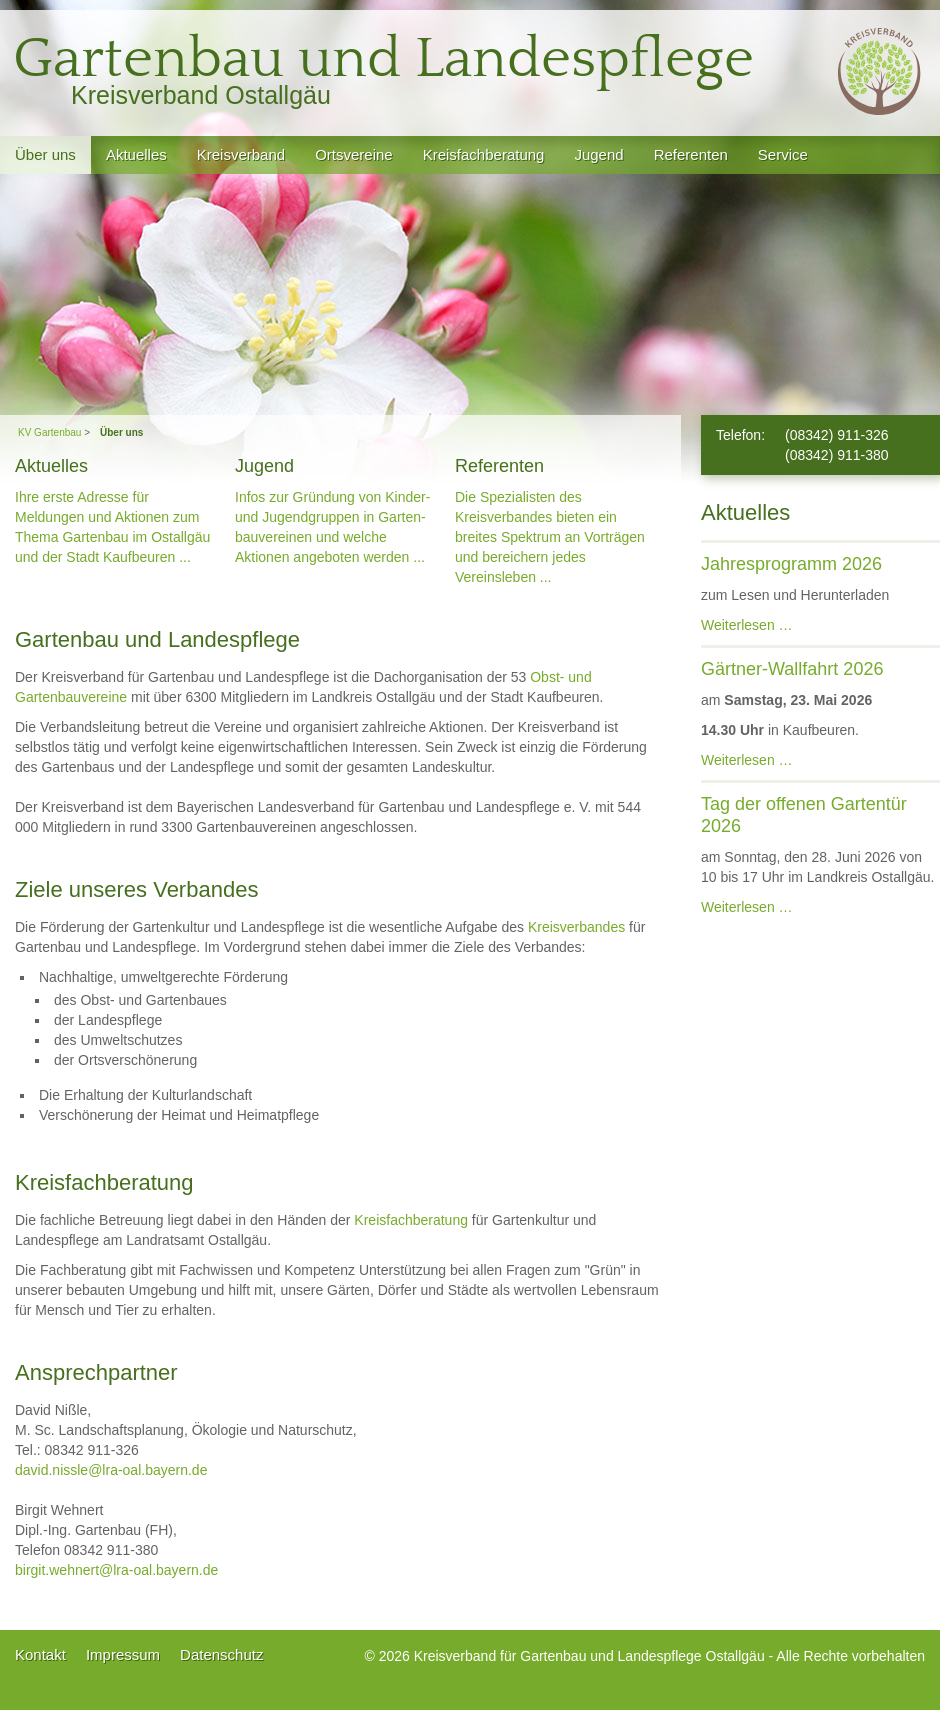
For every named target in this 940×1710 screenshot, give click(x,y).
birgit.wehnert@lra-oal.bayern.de (116, 1570)
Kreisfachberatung (411, 1220)
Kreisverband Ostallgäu (201, 95)
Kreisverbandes (576, 927)
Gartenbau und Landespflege (383, 59)
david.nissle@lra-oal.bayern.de (111, 1470)
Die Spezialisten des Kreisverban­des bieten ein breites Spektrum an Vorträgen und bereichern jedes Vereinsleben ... (550, 537)
